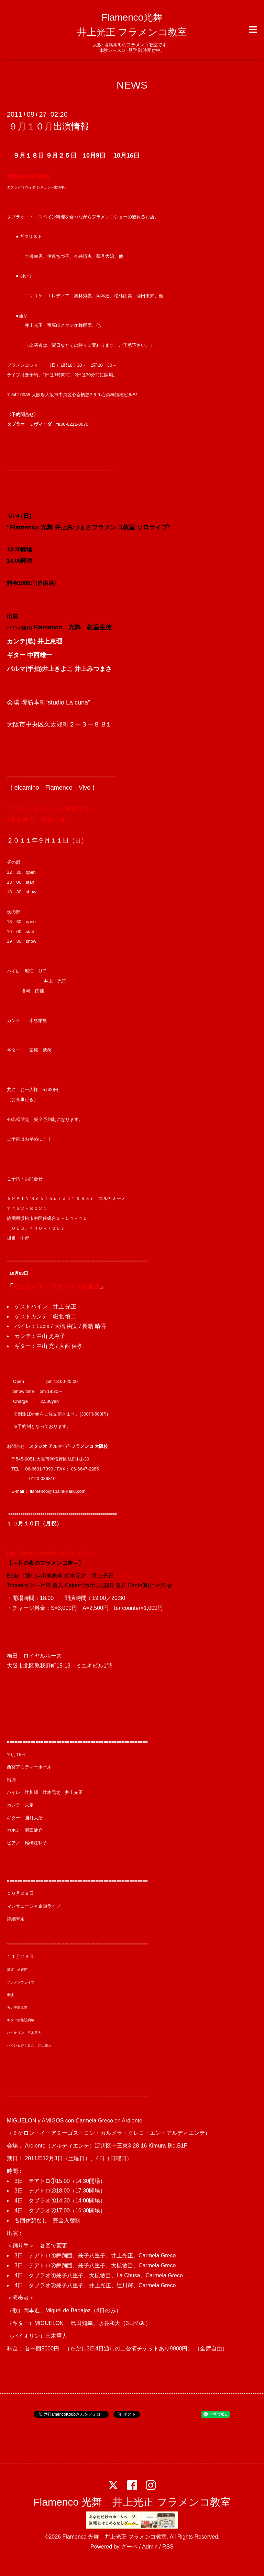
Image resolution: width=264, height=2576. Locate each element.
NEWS (132, 85)
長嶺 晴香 (94, 1326)
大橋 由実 (66, 1326)
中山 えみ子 (50, 1336)
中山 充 (45, 1346)
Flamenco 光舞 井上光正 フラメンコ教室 (131, 2502)
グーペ (129, 2547)
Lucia (43, 1326)
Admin (149, 2547)
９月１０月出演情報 (49, 126)
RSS (168, 2547)
